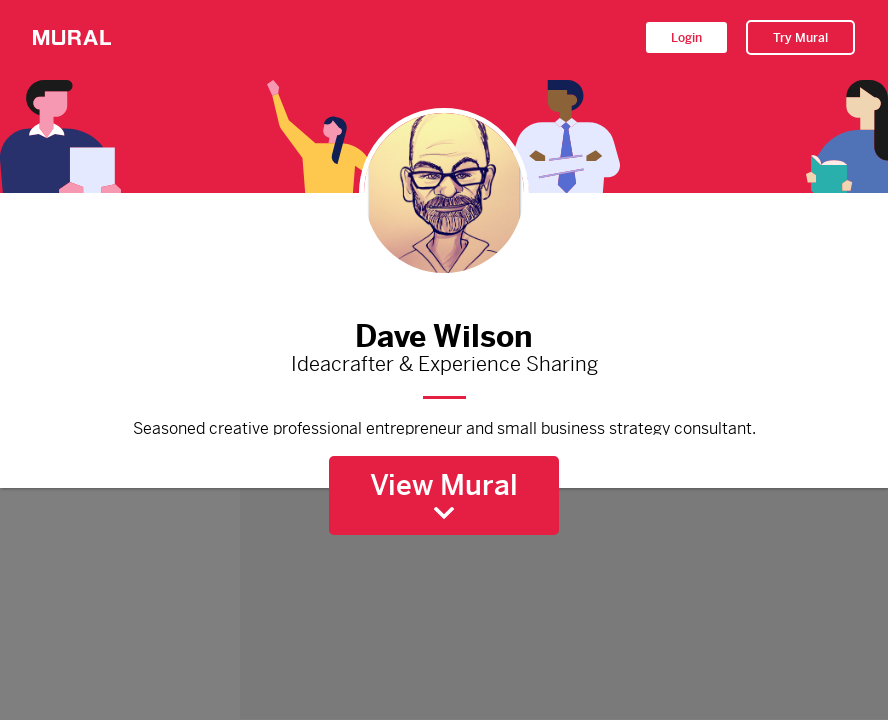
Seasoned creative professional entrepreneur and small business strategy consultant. (444, 426)
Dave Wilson (444, 332)
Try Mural (800, 38)
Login (686, 38)
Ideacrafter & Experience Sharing (444, 365)
